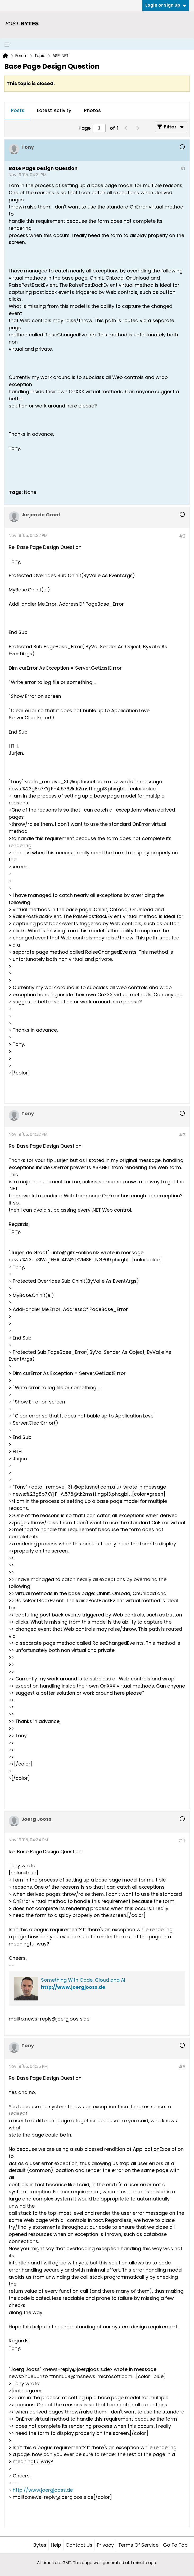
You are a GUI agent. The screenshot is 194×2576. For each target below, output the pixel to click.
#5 (182, 2067)
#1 (182, 168)
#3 (182, 1135)
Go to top (175, 2545)
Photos (92, 110)
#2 (182, 536)
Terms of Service (138, 2545)
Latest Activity (54, 110)
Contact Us (79, 2545)
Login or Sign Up (165, 5)
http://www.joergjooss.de (73, 1987)
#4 (182, 1840)
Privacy (105, 2545)
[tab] (17, 110)
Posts (17, 110)
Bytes (39, 2545)
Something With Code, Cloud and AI (83, 1980)
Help (56, 2545)
